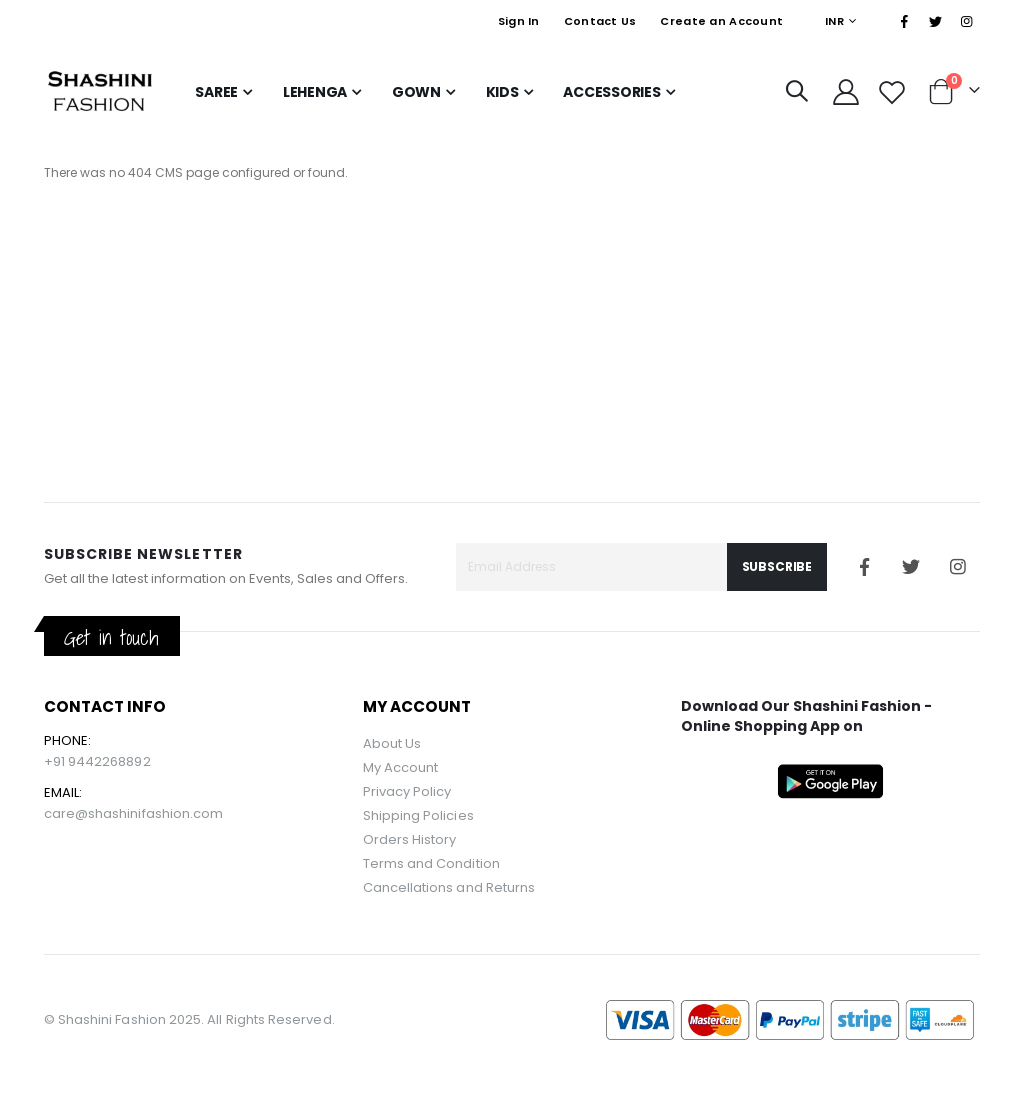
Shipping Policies (418, 815)
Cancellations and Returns (449, 887)
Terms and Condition (431, 863)
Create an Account (721, 21)
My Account (401, 767)
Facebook (864, 567)
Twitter (911, 567)
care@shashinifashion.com (134, 813)
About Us (392, 743)
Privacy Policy (407, 791)
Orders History (410, 839)
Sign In (519, 21)
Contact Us (600, 21)
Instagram (958, 567)
